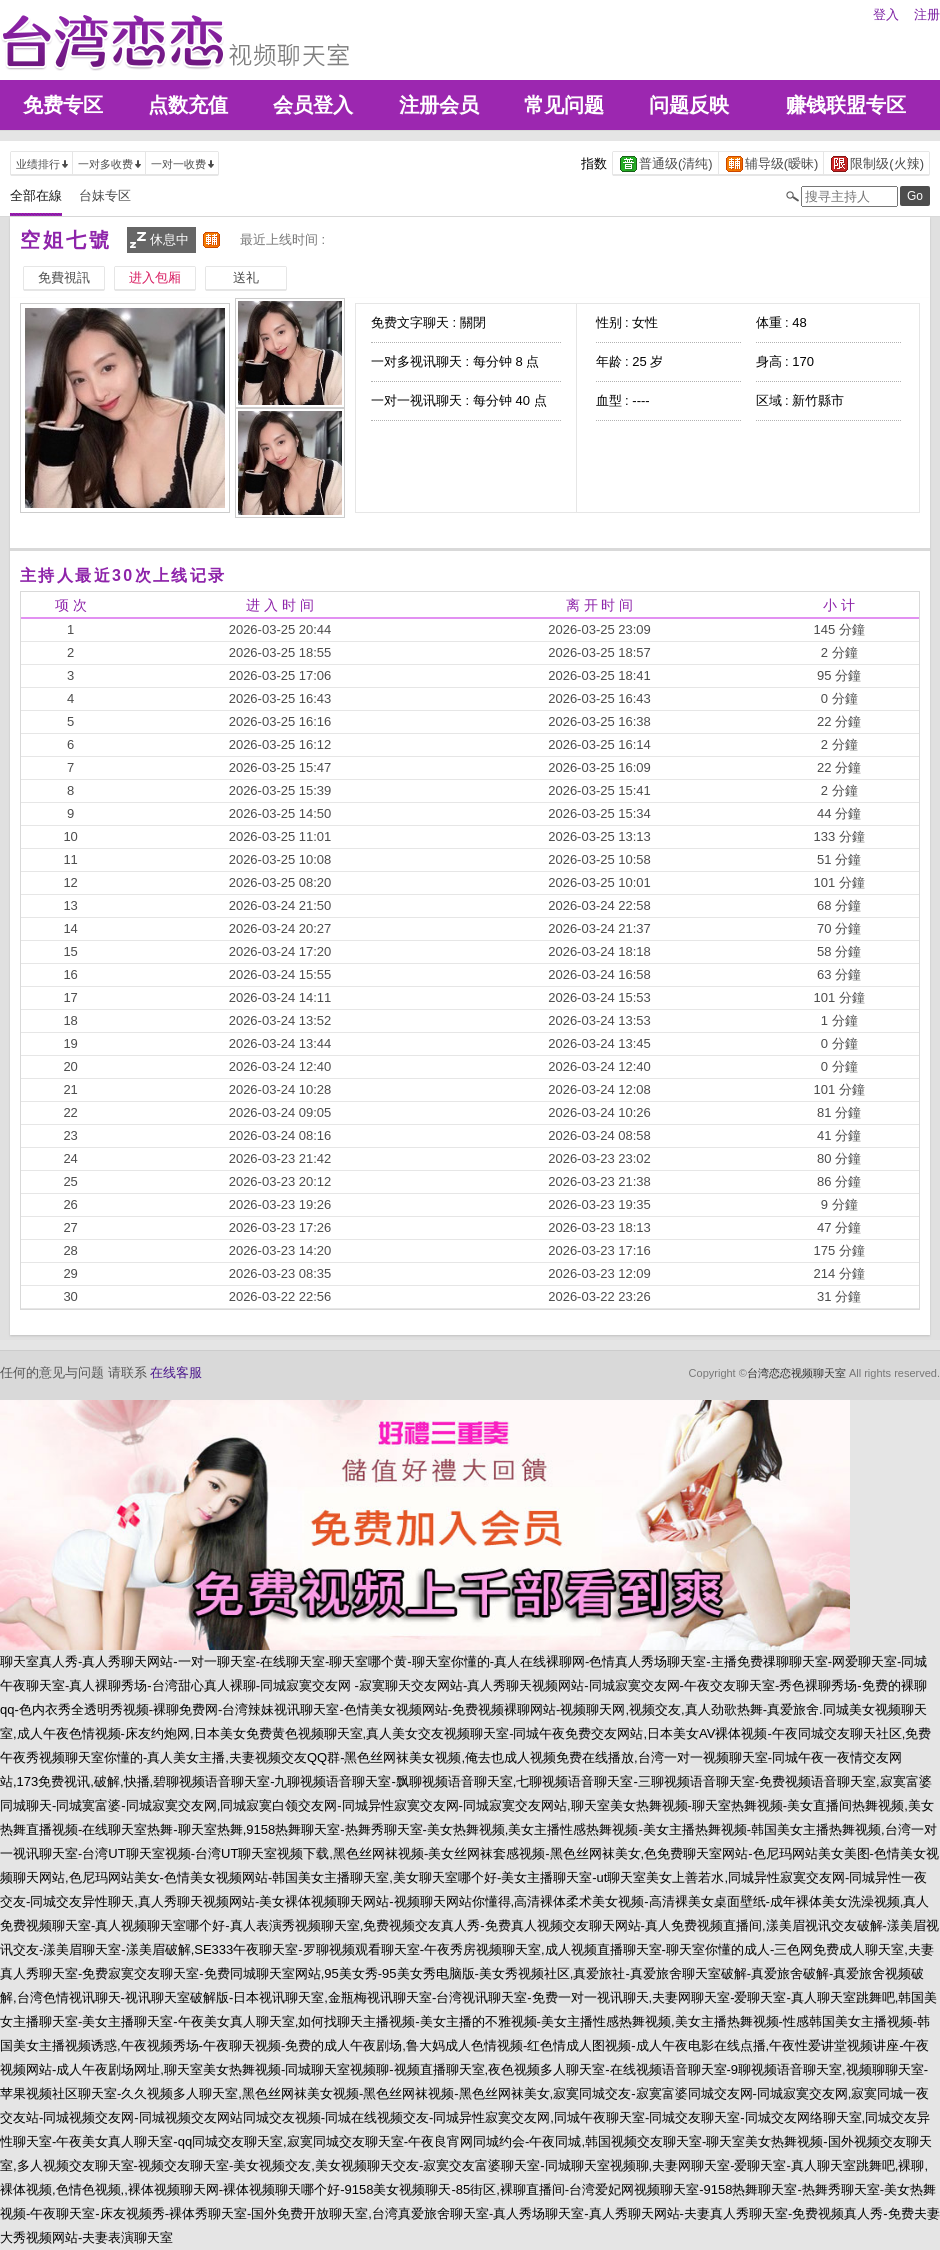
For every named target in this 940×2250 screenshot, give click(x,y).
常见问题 (564, 105)
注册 (927, 14)
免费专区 (63, 105)
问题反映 (689, 105)
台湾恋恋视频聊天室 (796, 1373)
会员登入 (313, 105)
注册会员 (439, 105)
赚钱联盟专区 (846, 105)
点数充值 (188, 105)
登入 (886, 14)
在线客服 (176, 1372)
